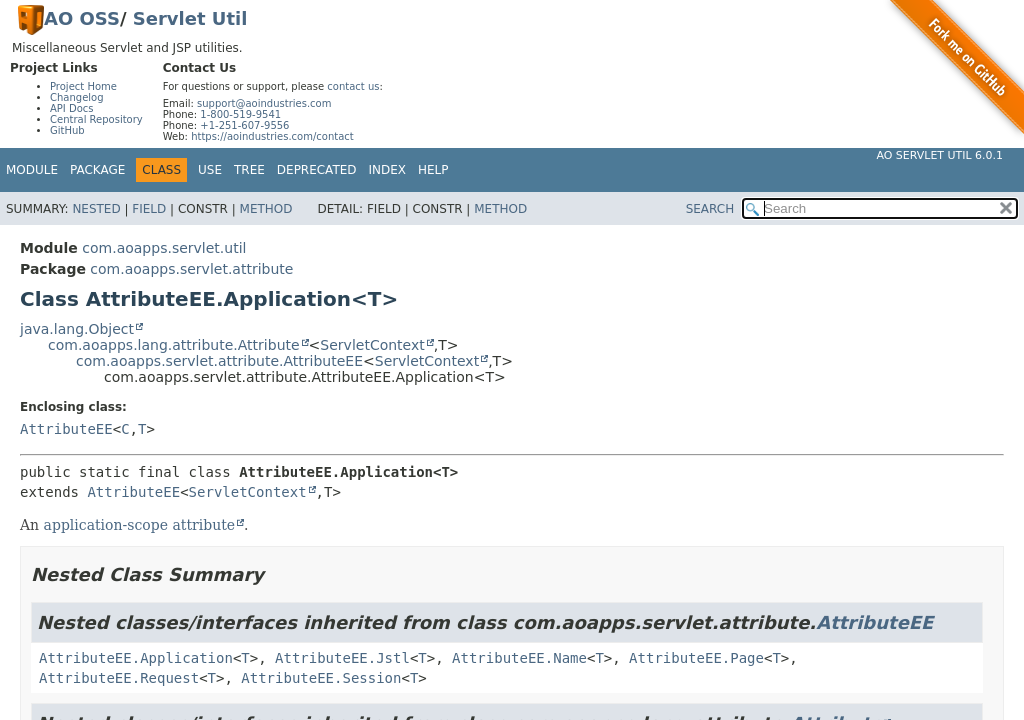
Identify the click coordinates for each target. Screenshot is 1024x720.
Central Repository (96, 119)
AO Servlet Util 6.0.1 (939, 155)
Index (388, 170)
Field (149, 209)
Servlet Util (190, 18)
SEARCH (710, 209)
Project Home (83, 86)
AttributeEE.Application (136, 658)
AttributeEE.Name (519, 658)
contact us (353, 86)
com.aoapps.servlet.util (164, 248)
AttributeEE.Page (696, 658)
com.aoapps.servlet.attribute (191, 269)
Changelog (77, 97)
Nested (96, 209)
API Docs (72, 108)
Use (210, 170)
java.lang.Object (77, 329)
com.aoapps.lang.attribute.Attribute (174, 345)
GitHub (67, 130)
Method (266, 209)
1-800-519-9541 (240, 114)
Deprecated (317, 170)
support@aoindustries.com (264, 103)
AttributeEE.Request (119, 678)
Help (433, 170)
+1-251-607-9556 (244, 125)
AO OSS (82, 18)
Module (32, 170)
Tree (249, 170)
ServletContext (372, 345)
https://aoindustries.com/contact (272, 136)
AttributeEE (66, 429)
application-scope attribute (140, 525)
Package (97, 170)
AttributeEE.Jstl (342, 658)
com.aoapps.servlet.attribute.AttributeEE (219, 361)
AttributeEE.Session (321, 678)
